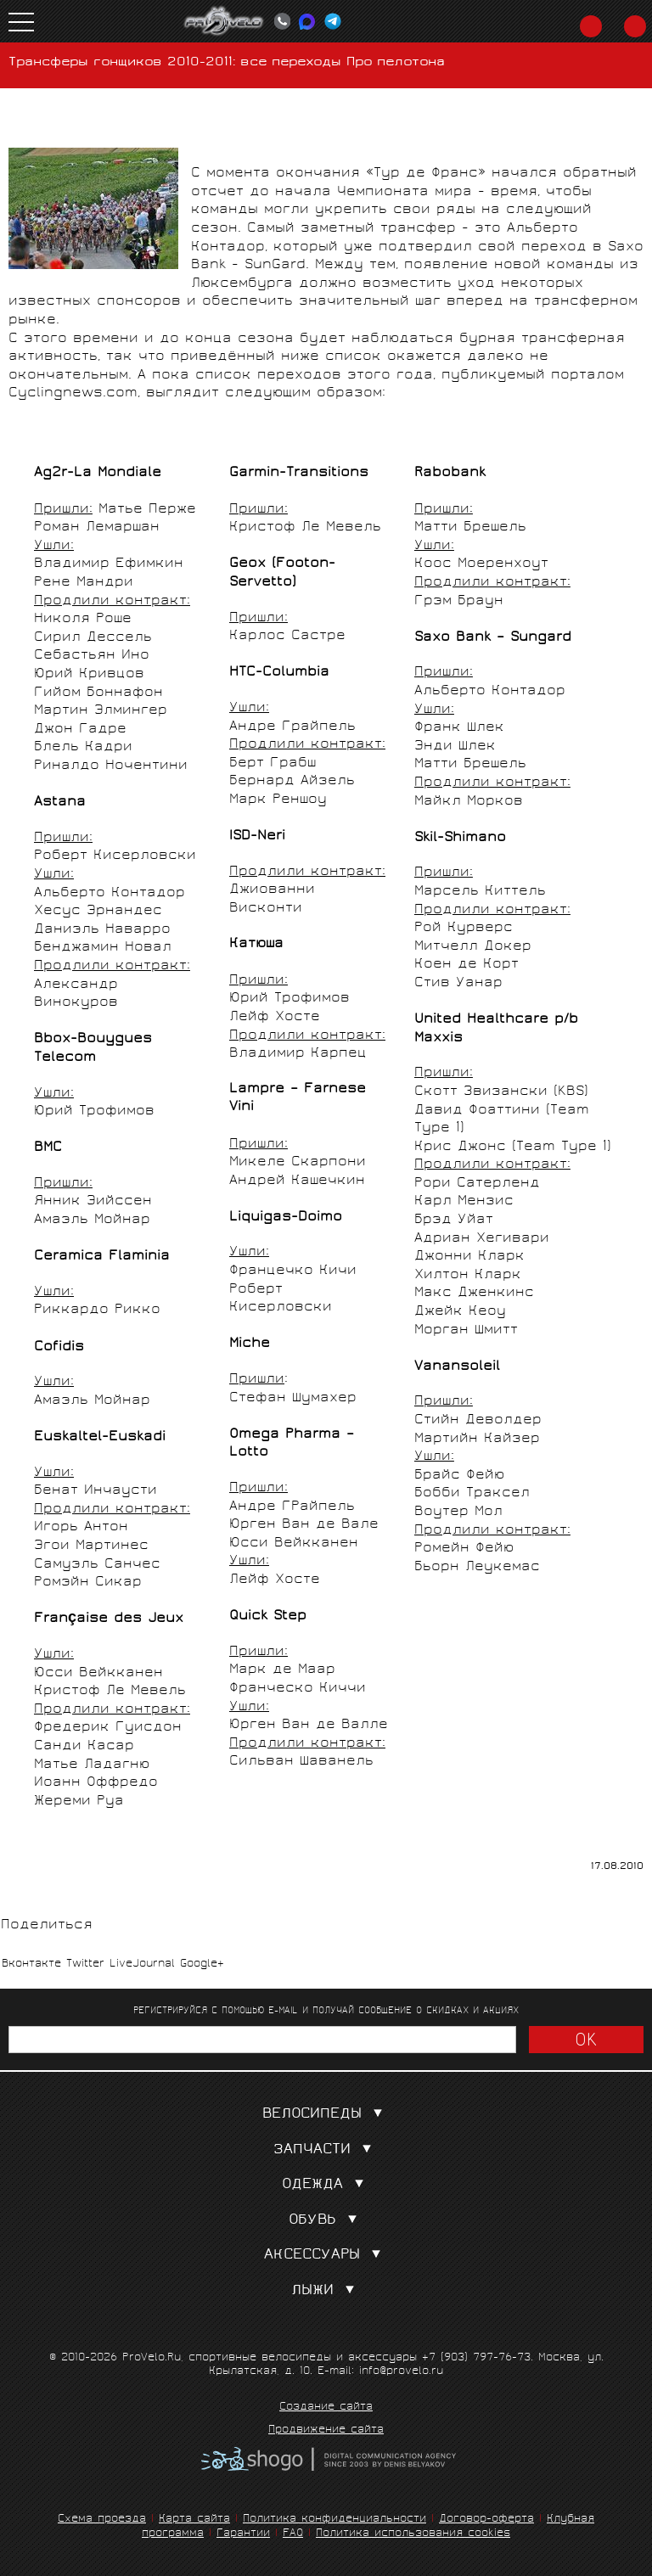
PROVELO (224, 21)
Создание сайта (326, 2408)
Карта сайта (194, 2519)
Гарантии (243, 2534)
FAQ (293, 2534)
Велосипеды (326, 2115)
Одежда (326, 2185)
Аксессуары (326, 2256)
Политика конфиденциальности (334, 2519)
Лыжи (326, 2291)
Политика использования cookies (413, 2534)
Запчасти (326, 2150)
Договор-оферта (486, 2519)
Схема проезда (102, 2519)
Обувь (326, 2221)
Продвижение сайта (326, 2431)
